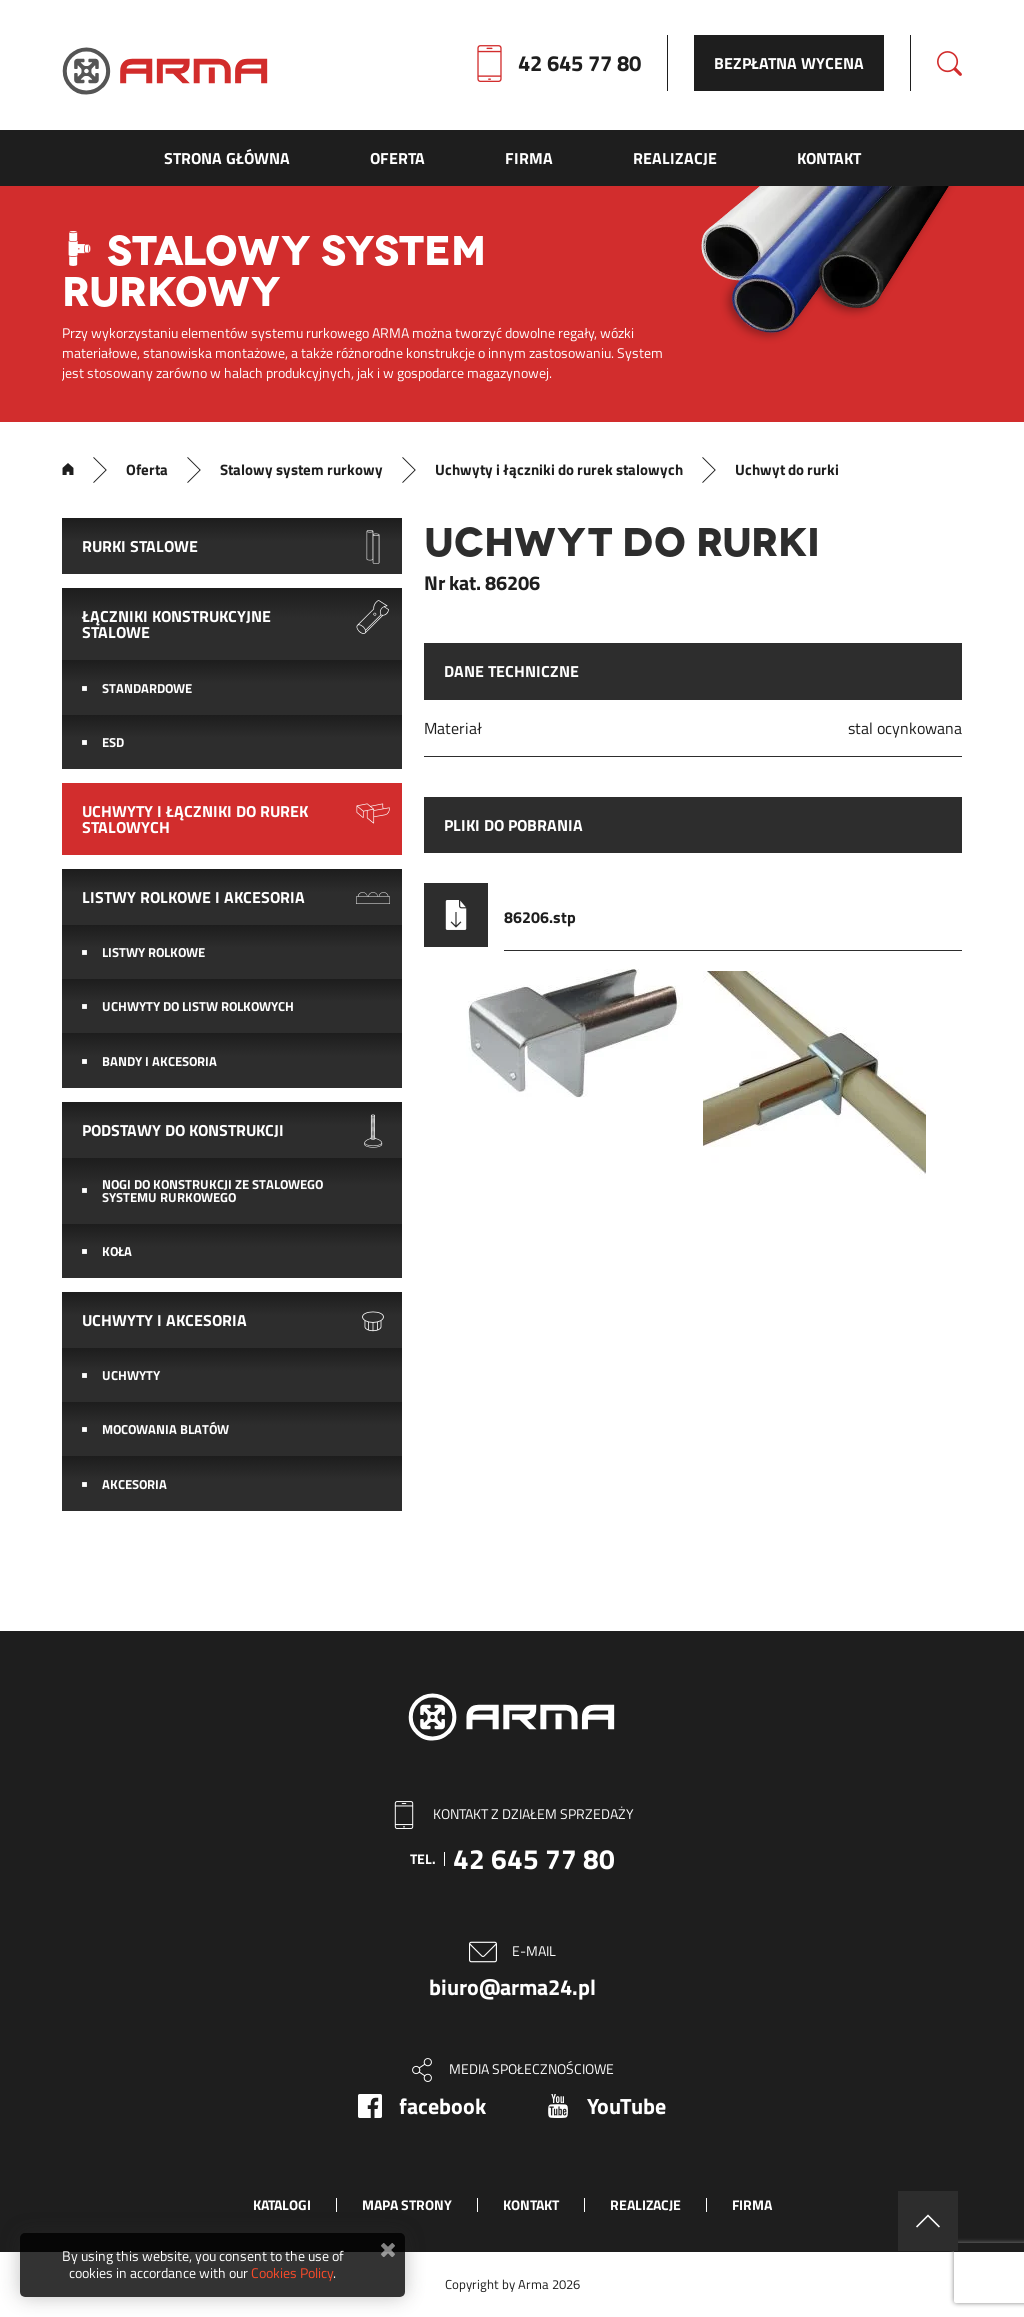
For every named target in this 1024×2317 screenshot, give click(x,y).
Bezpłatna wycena (789, 63)
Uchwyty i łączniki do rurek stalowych (559, 470)
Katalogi (282, 2204)
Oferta (147, 470)
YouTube (626, 2106)
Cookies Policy (292, 2272)
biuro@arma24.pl (512, 1987)
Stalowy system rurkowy (301, 470)
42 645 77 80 (579, 63)
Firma (752, 2204)
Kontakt (531, 2204)
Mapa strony (407, 2204)
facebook (442, 2106)
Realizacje (645, 2204)
